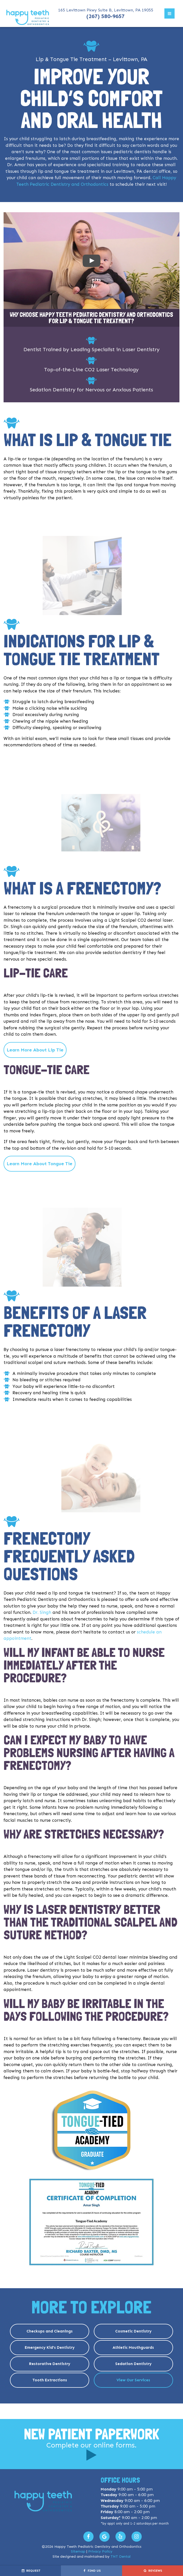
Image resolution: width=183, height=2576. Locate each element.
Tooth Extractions (49, 2380)
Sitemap (78, 2551)
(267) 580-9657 (105, 16)
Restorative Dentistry (49, 2363)
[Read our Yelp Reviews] (120, 2536)
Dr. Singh (42, 1612)
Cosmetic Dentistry (133, 2331)
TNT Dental (120, 2556)
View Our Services (133, 2380)
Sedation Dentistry (133, 2363)
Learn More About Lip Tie (35, 1050)
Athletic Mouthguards (133, 2347)
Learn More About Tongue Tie (39, 1163)
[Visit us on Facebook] (88, 2536)
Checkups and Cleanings (50, 2331)
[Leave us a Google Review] (104, 2536)
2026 (49, 2546)
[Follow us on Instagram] (136, 2536)
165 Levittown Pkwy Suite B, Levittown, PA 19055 (105, 10)
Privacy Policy (100, 2551)
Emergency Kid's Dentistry (50, 2347)
